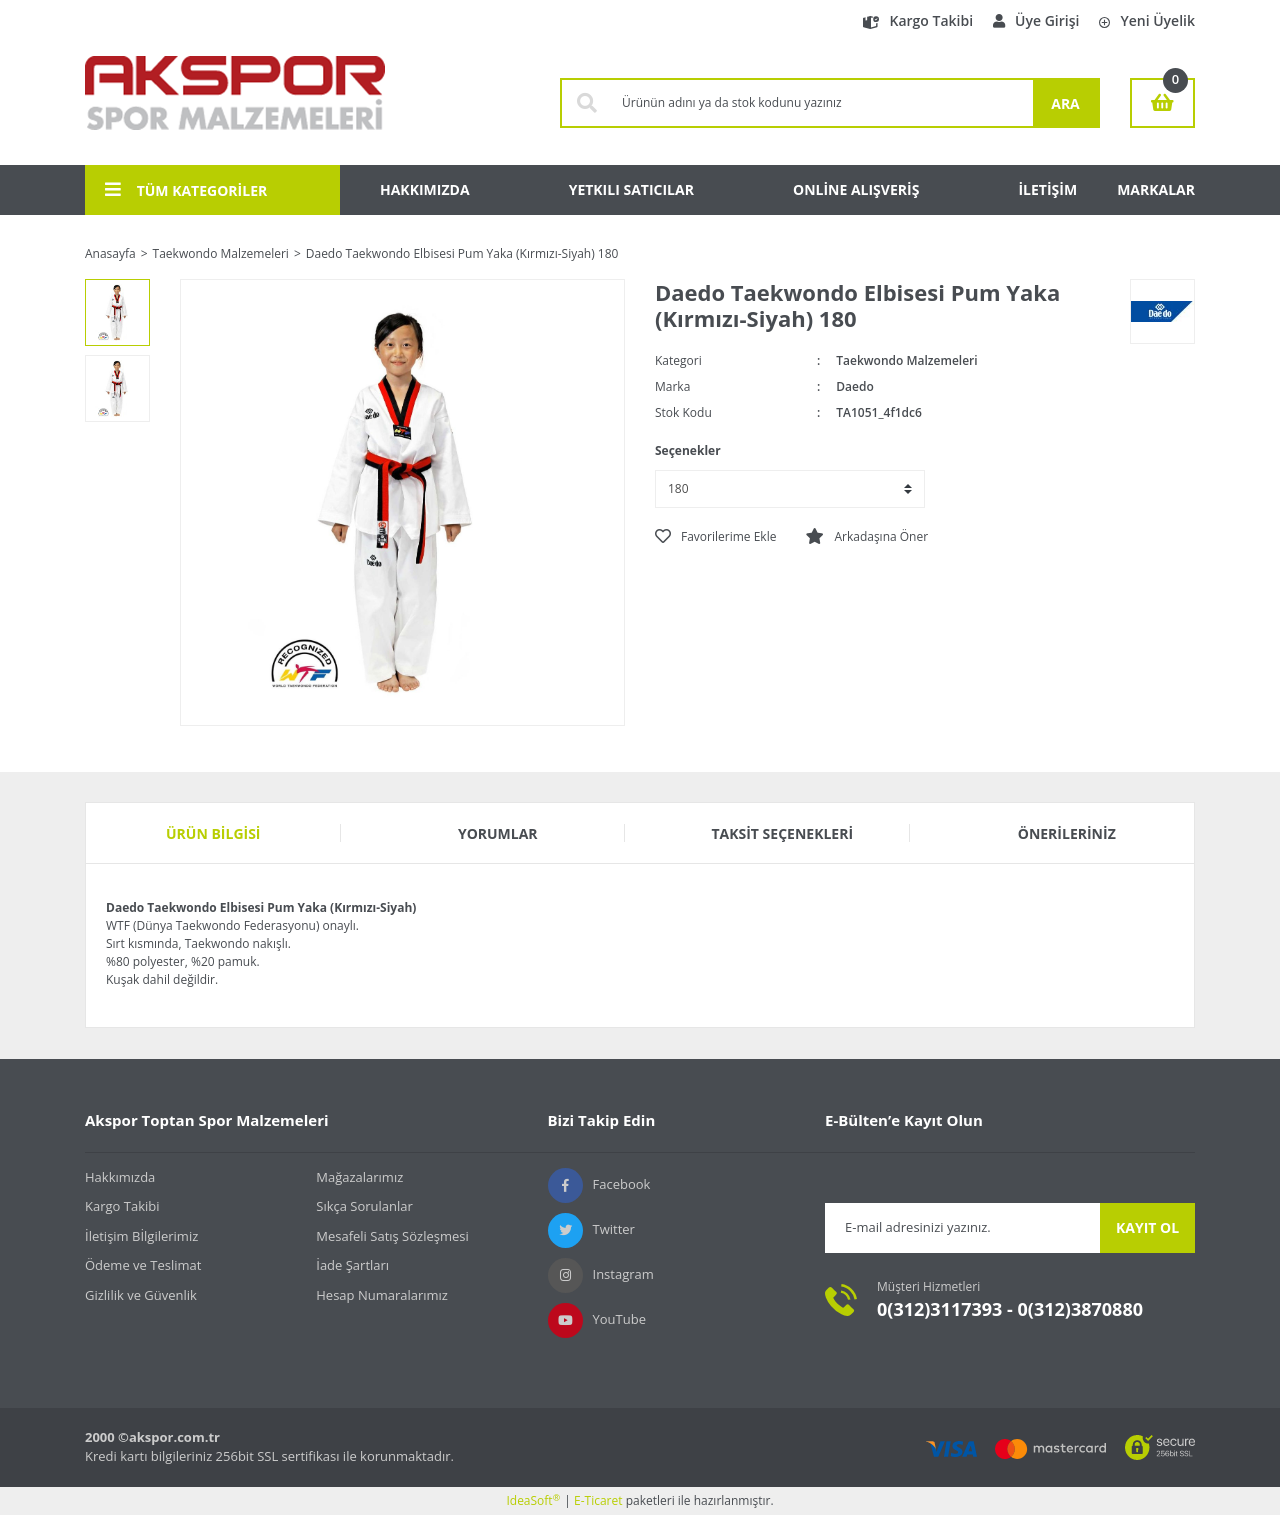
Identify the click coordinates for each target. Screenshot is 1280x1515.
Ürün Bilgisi (213, 833)
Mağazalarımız (359, 1177)
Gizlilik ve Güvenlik (141, 1295)
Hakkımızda (120, 1177)
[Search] (822, 103)
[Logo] (235, 103)
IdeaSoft (533, 1500)
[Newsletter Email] (962, 1228)
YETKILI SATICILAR (631, 189)
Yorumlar (498, 833)
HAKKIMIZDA (425, 189)
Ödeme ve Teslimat (143, 1265)
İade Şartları (352, 1265)
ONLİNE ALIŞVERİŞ (856, 189)
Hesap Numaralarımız (382, 1295)
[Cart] (1162, 103)
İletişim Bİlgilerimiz (141, 1236)
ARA (1065, 103)
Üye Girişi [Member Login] (1036, 20)
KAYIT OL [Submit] (1147, 1227)
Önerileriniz (1067, 833)
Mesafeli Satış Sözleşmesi (392, 1236)
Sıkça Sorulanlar (364, 1206)
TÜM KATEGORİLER (186, 190)
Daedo (854, 386)
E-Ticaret (598, 1500)
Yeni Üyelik (1147, 20)
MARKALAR (1156, 189)
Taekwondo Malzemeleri (906, 360)
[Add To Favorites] (715, 537)
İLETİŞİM (1047, 189)
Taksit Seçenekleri (782, 833)
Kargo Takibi (918, 20)
